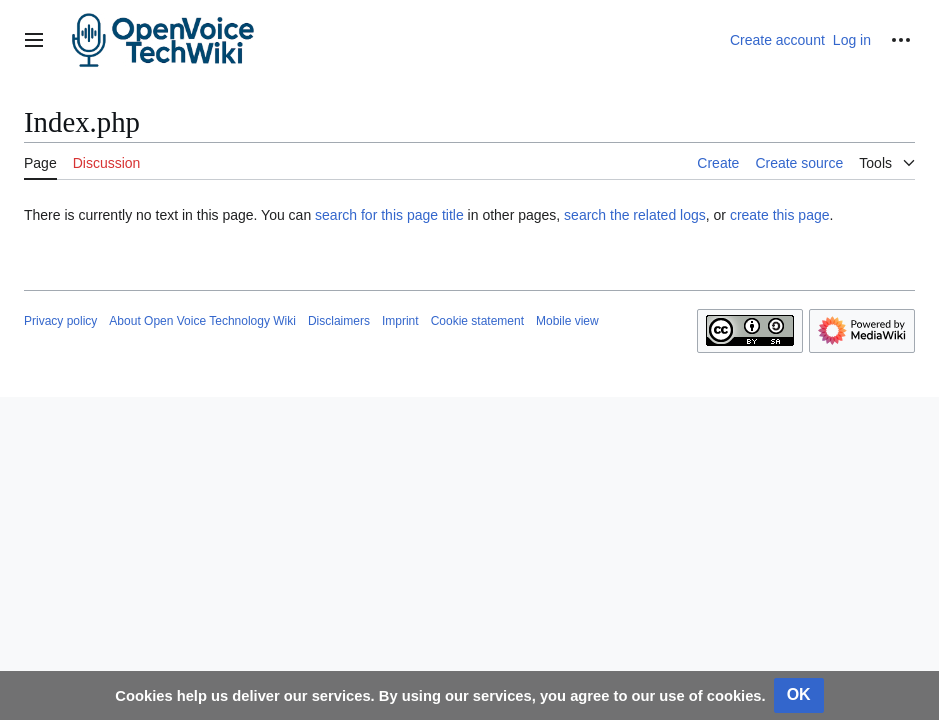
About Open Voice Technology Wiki (202, 321)
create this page (780, 215)
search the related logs (635, 215)
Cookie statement (477, 321)
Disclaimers (339, 321)
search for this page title (389, 215)
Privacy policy (60, 321)
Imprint (400, 321)
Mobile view (567, 321)
